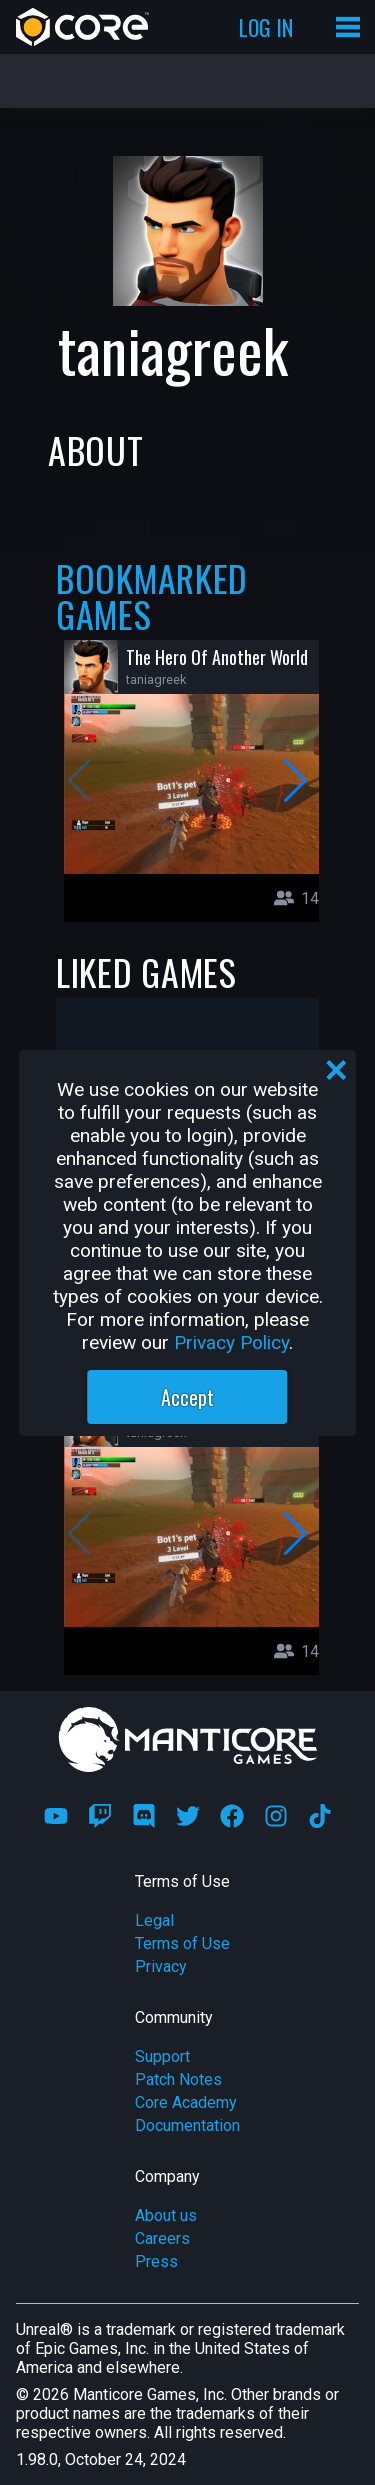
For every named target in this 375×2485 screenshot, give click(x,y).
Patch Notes (178, 2079)
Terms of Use (182, 1943)
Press (156, 2261)
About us (166, 2215)
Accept (187, 1397)
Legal (154, 1920)
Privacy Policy (231, 1342)
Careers (162, 2238)
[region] (188, 1243)
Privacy (161, 1966)
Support (162, 2056)
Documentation (187, 2125)
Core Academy (186, 2102)
